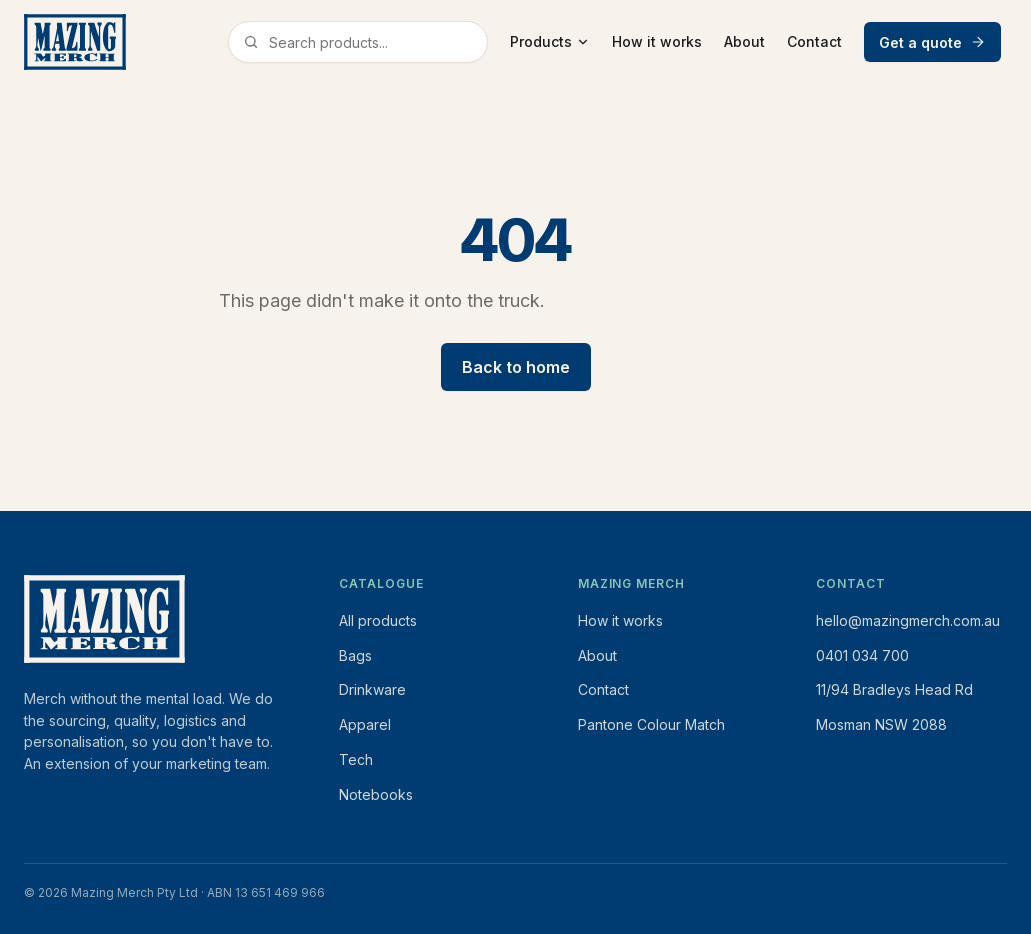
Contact (814, 41)
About (744, 41)
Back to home (516, 367)
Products (550, 41)
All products (378, 620)
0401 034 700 (862, 655)
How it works (657, 41)
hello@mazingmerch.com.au (908, 620)
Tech (356, 759)
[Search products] (374, 42)
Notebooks (376, 794)
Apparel (365, 724)
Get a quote (932, 42)
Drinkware (372, 689)
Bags (355, 655)
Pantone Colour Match (651, 724)
